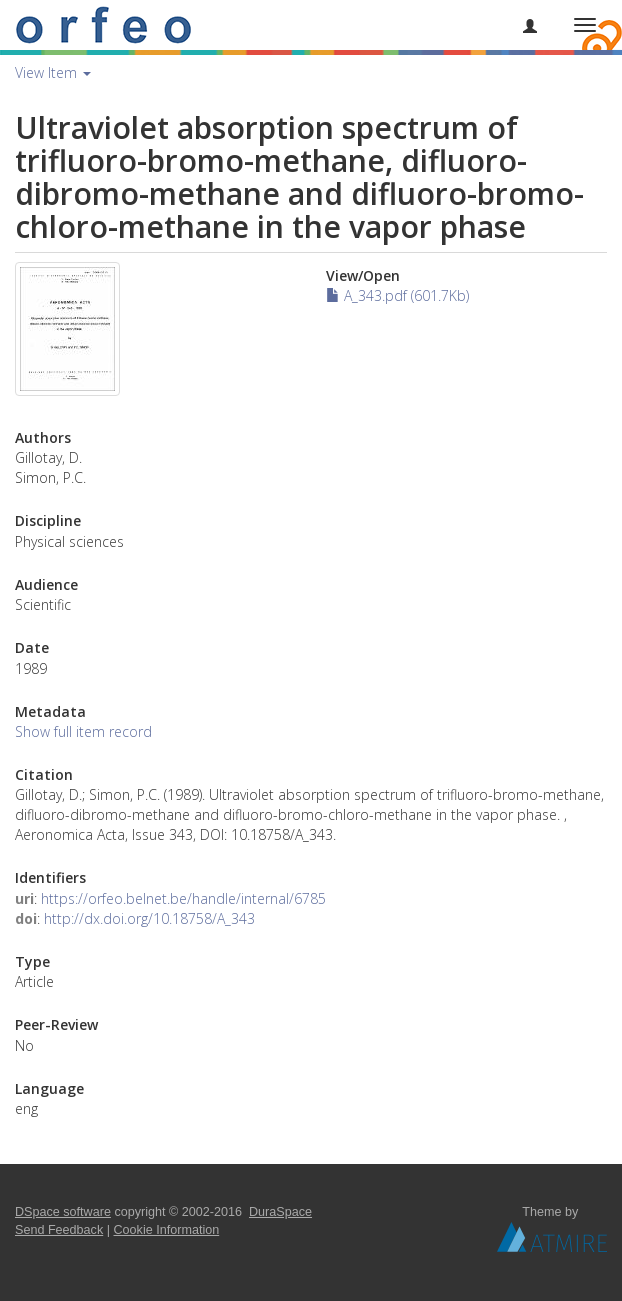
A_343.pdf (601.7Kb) (397, 295)
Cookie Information (167, 1230)
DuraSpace (280, 1212)
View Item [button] (53, 72)
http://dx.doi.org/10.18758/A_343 (149, 918)
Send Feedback (59, 1230)
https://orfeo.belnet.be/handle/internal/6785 (183, 898)
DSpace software (63, 1212)
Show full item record (83, 731)
